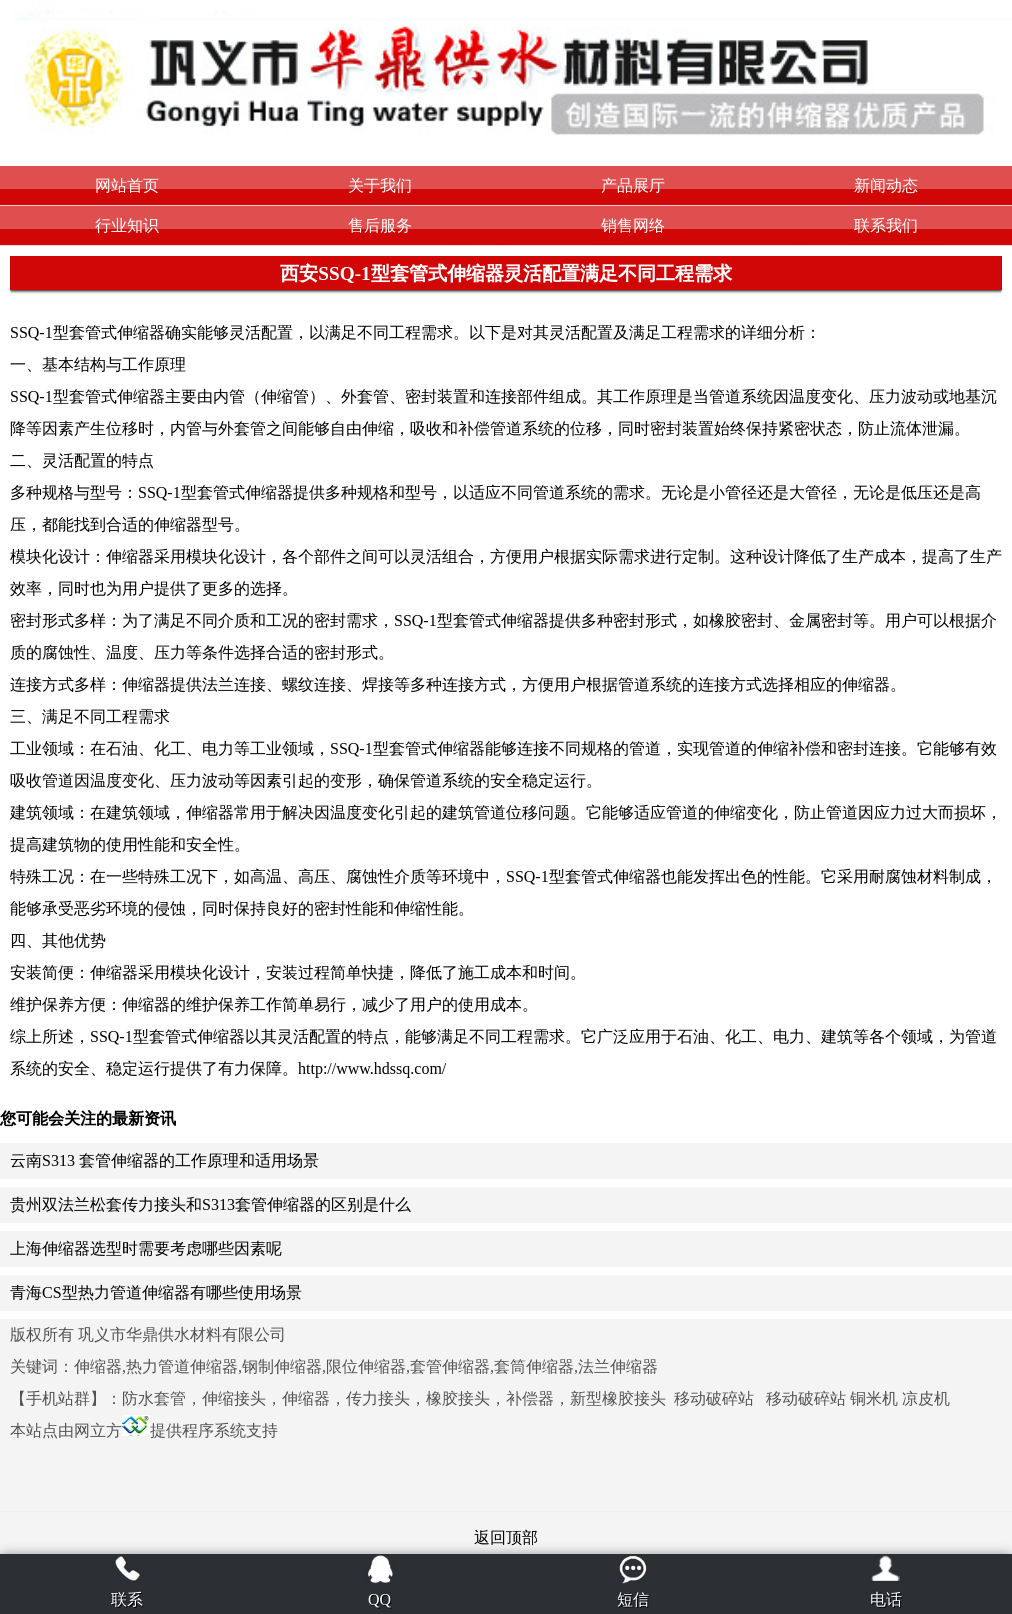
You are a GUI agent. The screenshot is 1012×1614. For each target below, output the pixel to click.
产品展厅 (633, 185)
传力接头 (378, 1398)
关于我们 (380, 185)
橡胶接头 (458, 1398)
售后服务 (380, 225)
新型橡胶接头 (618, 1398)
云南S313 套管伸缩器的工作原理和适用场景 (164, 1160)
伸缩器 (306, 1398)
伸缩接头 (234, 1398)
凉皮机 (926, 1398)
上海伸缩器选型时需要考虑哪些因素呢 (146, 1248)
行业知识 (127, 225)
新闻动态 (886, 185)
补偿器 (530, 1398)
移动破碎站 (714, 1398)
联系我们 (886, 225)
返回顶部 (506, 1537)
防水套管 (154, 1398)
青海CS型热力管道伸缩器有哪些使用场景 (156, 1292)
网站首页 (127, 185)
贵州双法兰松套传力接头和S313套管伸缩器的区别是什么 (210, 1204)
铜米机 (874, 1398)
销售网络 (633, 225)
